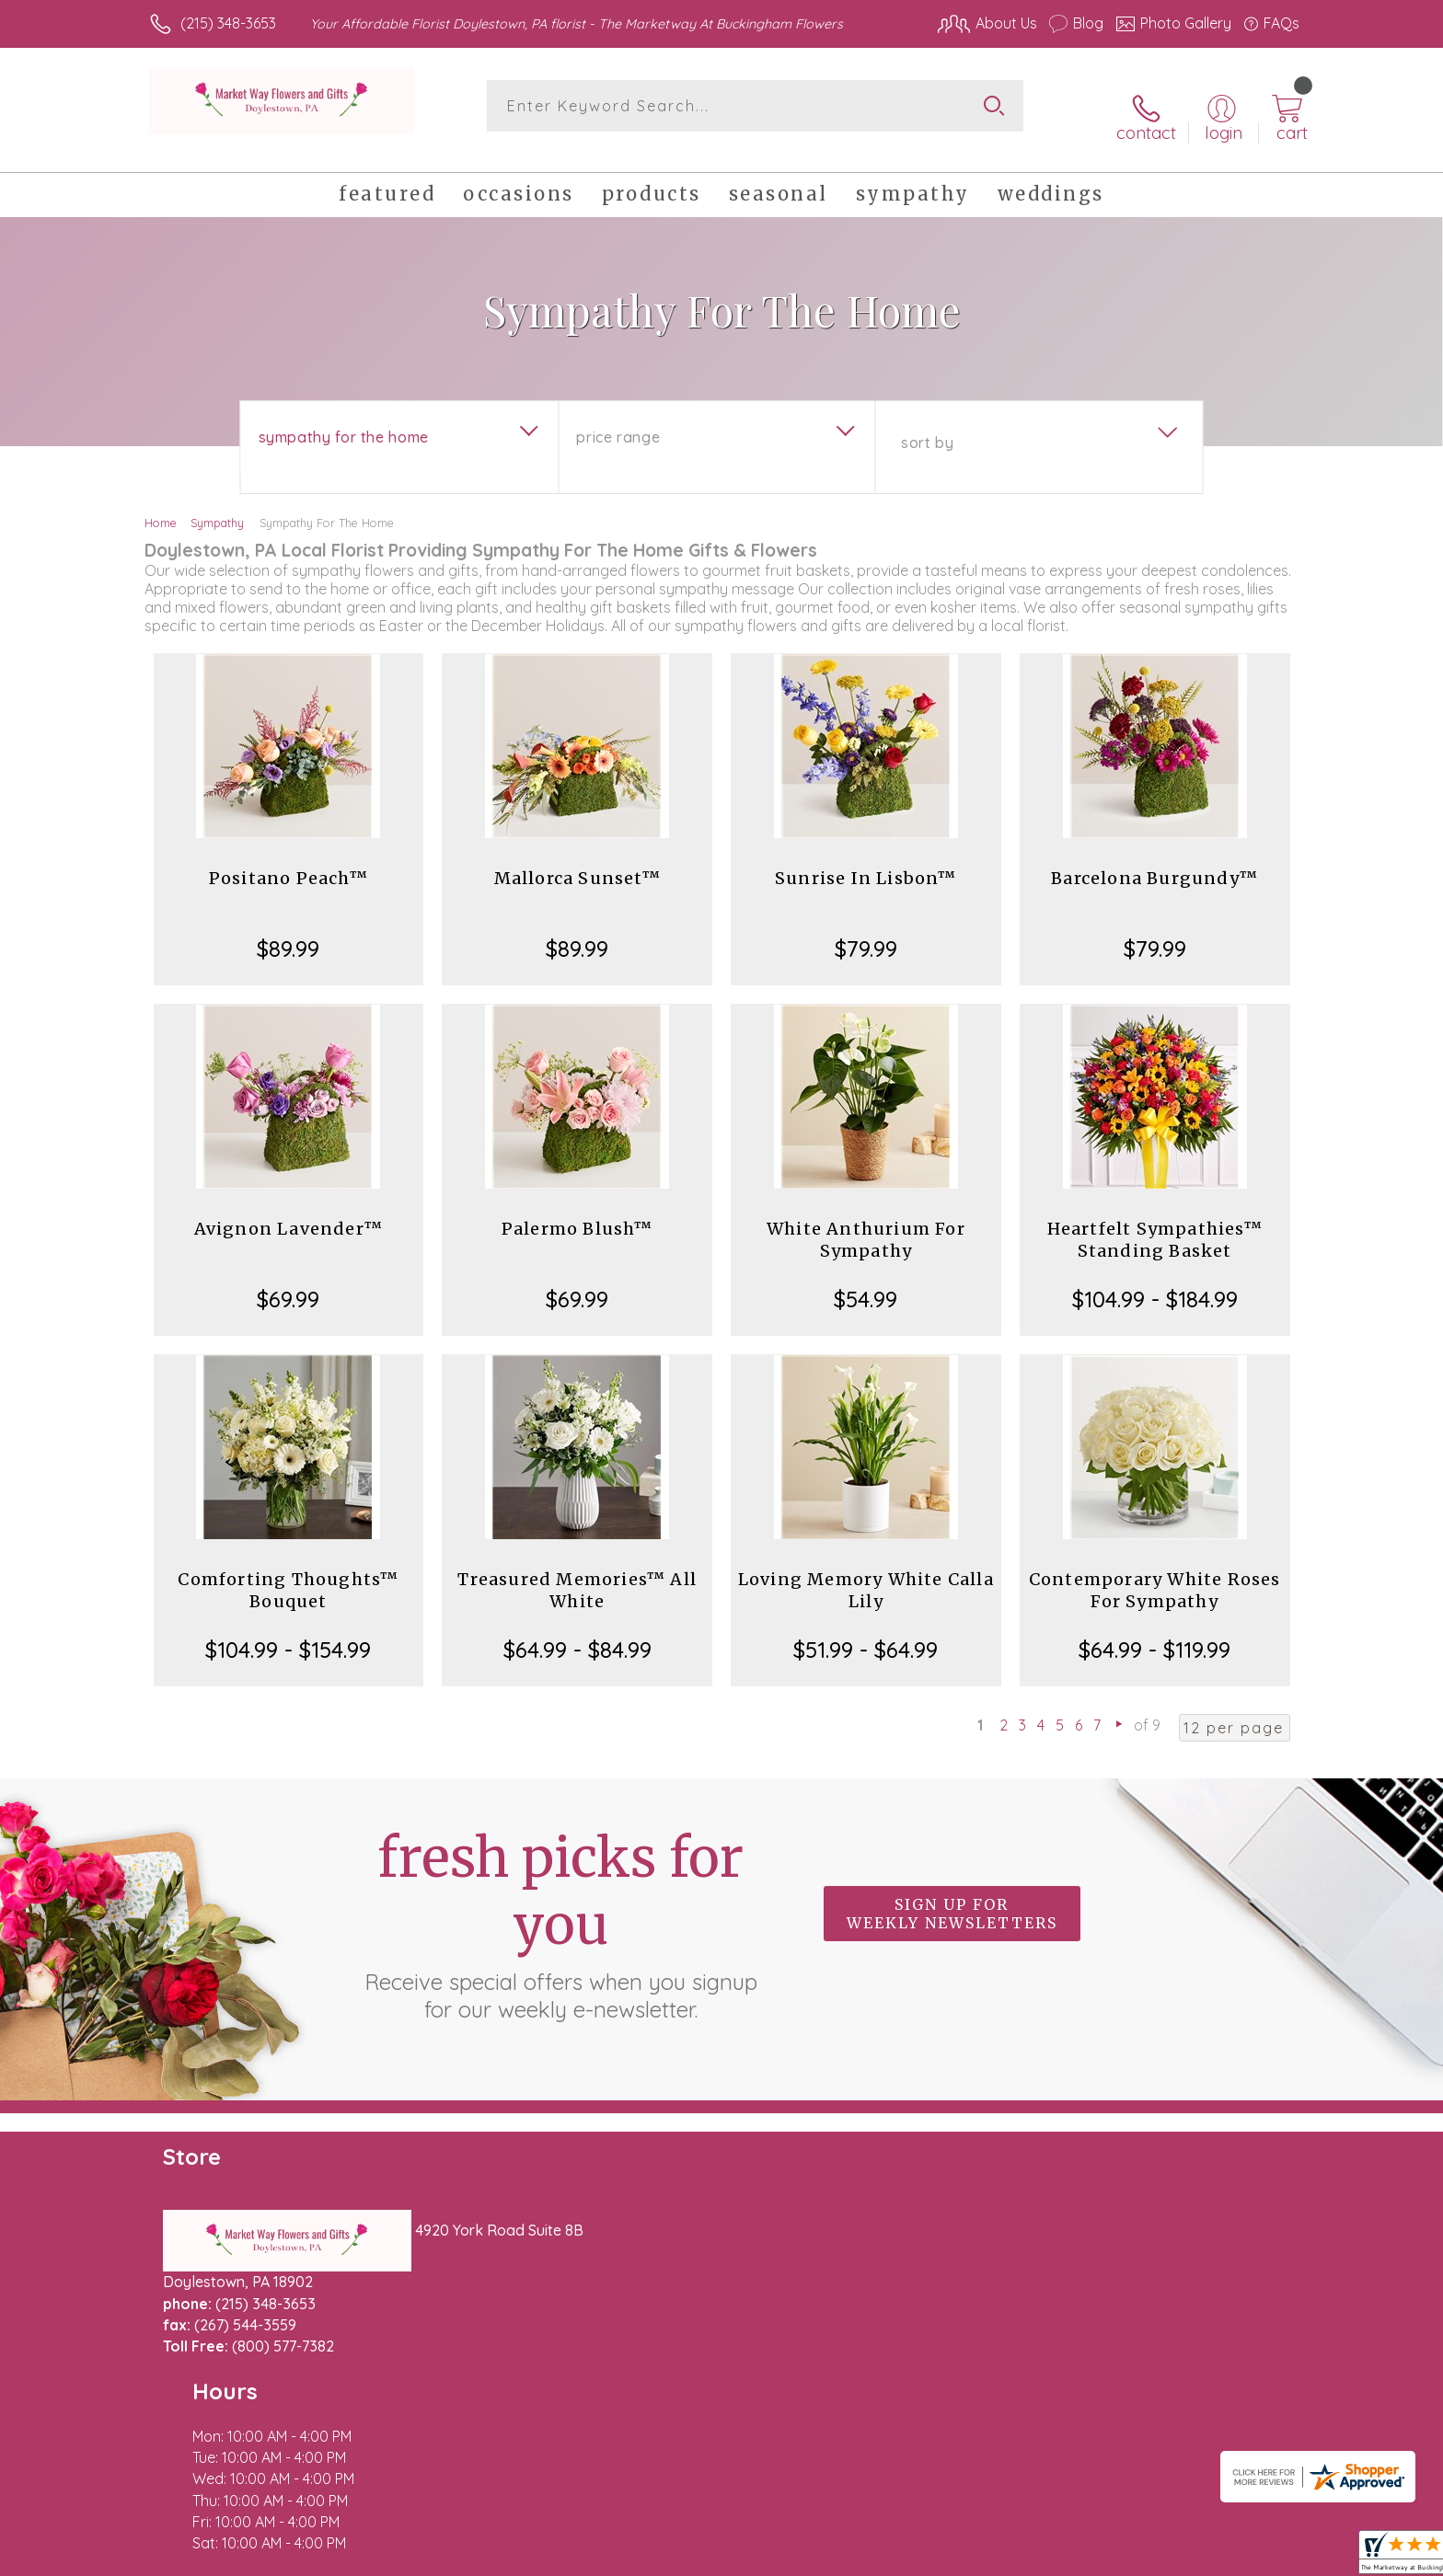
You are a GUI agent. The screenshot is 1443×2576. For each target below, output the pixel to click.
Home (160, 504)
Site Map (1250, 2556)
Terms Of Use (896, 2556)
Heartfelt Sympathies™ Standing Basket (1155, 1221)
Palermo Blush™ (577, 1210)
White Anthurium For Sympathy (866, 1221)
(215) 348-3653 (228, 23)
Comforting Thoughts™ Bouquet (288, 1571)
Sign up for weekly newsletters (952, 1895)
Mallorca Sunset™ (577, 859)
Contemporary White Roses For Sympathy (1155, 1571)
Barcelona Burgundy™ (1154, 859)
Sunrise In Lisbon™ (866, 859)
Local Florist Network (1136, 2556)
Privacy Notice (1005, 2556)
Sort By (927, 424)
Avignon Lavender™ (288, 1210)
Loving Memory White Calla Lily (866, 1571)
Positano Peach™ (288, 859)
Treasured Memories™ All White (577, 1571)
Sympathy (217, 504)
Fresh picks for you (560, 1905)
